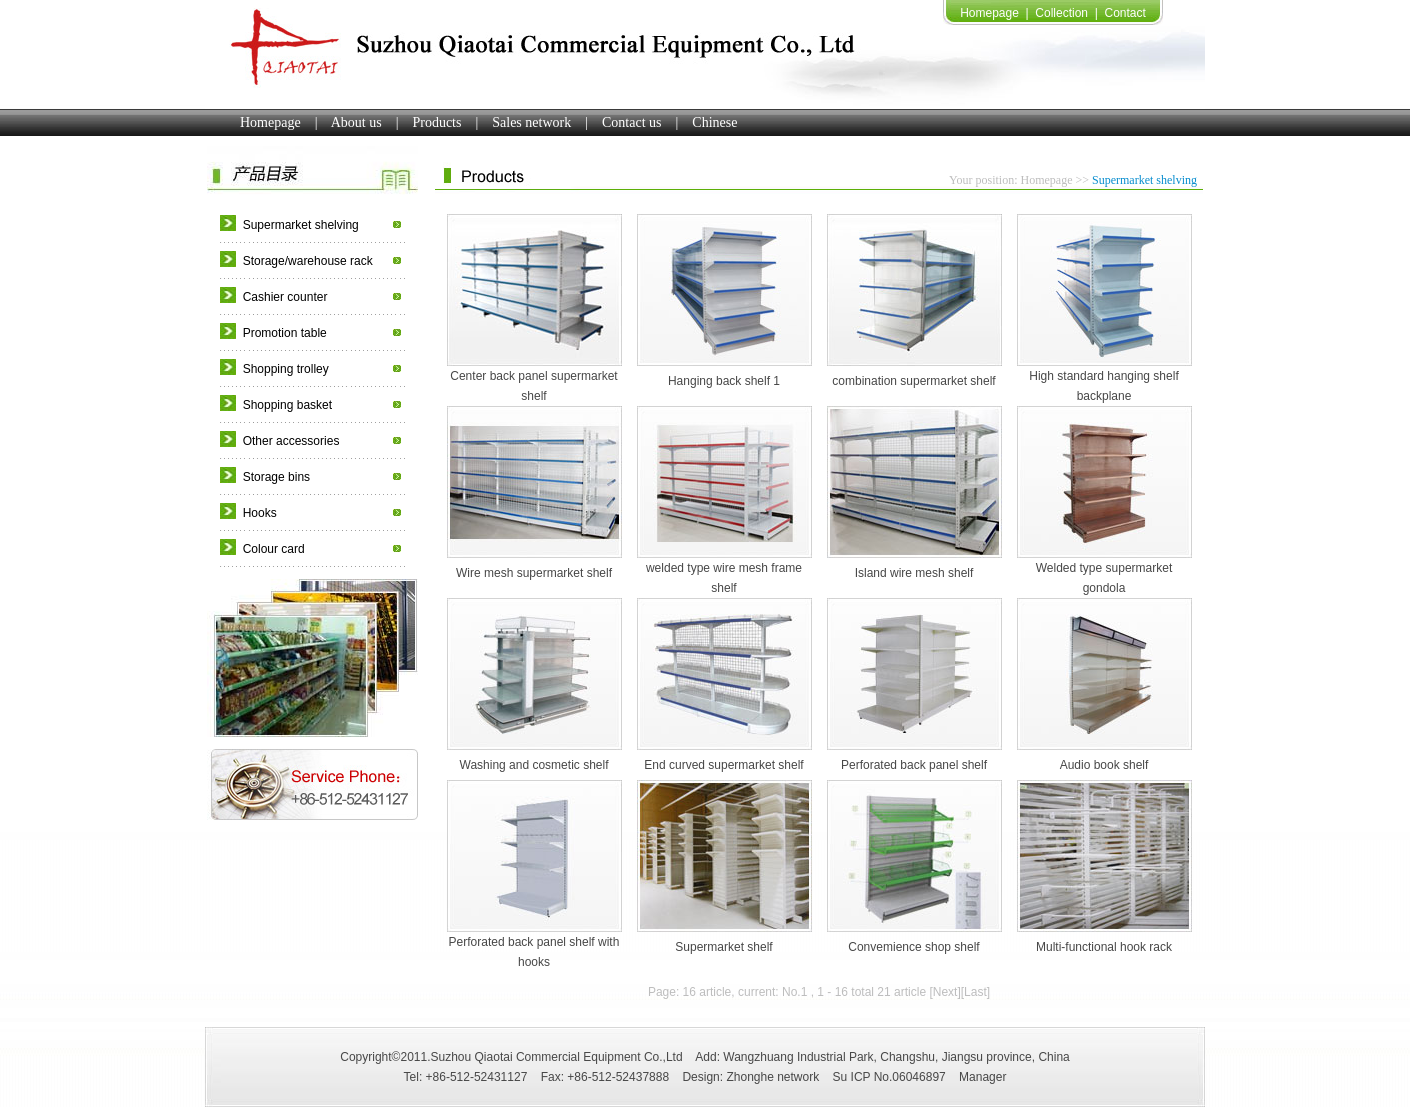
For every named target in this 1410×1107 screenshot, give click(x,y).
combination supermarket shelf (913, 381)
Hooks (260, 513)
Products (436, 122)
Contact (1124, 13)
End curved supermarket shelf (723, 765)
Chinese (714, 122)
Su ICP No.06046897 (889, 1077)
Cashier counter (285, 297)
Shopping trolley (286, 369)
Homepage (989, 13)
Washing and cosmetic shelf (534, 765)
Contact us (632, 122)
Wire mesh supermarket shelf (534, 573)
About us (356, 122)
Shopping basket (287, 405)
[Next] (944, 992)
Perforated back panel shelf (914, 765)
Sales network (531, 122)
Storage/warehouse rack (308, 261)
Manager (982, 1077)
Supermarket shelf (723, 947)
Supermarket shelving (301, 225)
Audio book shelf (1104, 765)
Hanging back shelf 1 (724, 381)
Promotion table (285, 333)
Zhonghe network (772, 1077)
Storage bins (276, 477)
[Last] (975, 992)
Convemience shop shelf (913, 947)
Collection (1061, 13)
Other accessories (291, 441)
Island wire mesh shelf (914, 573)
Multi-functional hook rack (1104, 947)
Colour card (274, 549)
